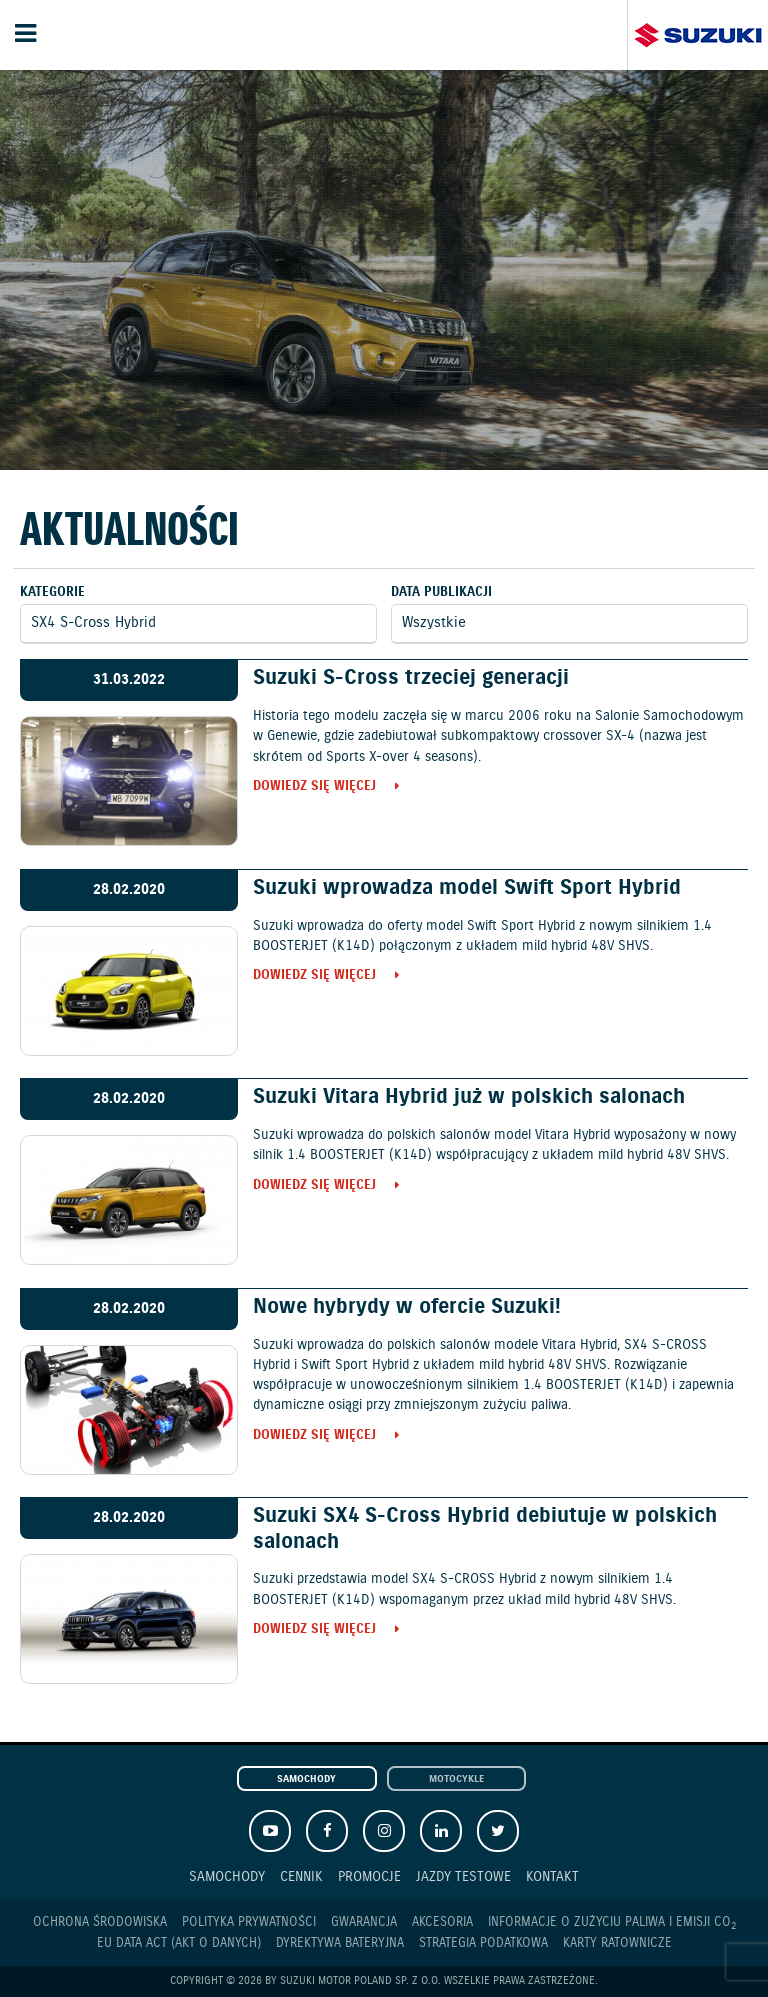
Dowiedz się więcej (314, 787)
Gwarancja (364, 1922)
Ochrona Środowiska (100, 1922)
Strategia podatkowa (483, 1943)
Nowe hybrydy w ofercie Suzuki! (407, 1307)
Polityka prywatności (249, 1922)
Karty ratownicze (617, 1943)
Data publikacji (441, 592)
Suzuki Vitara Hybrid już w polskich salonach (469, 1097)
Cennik (301, 1876)
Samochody (306, 1779)
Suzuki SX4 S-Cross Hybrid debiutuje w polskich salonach (485, 1528)
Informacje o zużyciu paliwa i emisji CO (612, 1923)
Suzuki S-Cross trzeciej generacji (411, 678)
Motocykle (456, 1779)
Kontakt (552, 1876)
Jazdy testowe (463, 1876)
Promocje (369, 1876)
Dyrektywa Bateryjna (340, 1943)
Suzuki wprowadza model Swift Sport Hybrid (467, 888)
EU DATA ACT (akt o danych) (179, 1943)
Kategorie (52, 592)
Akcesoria (442, 1922)
